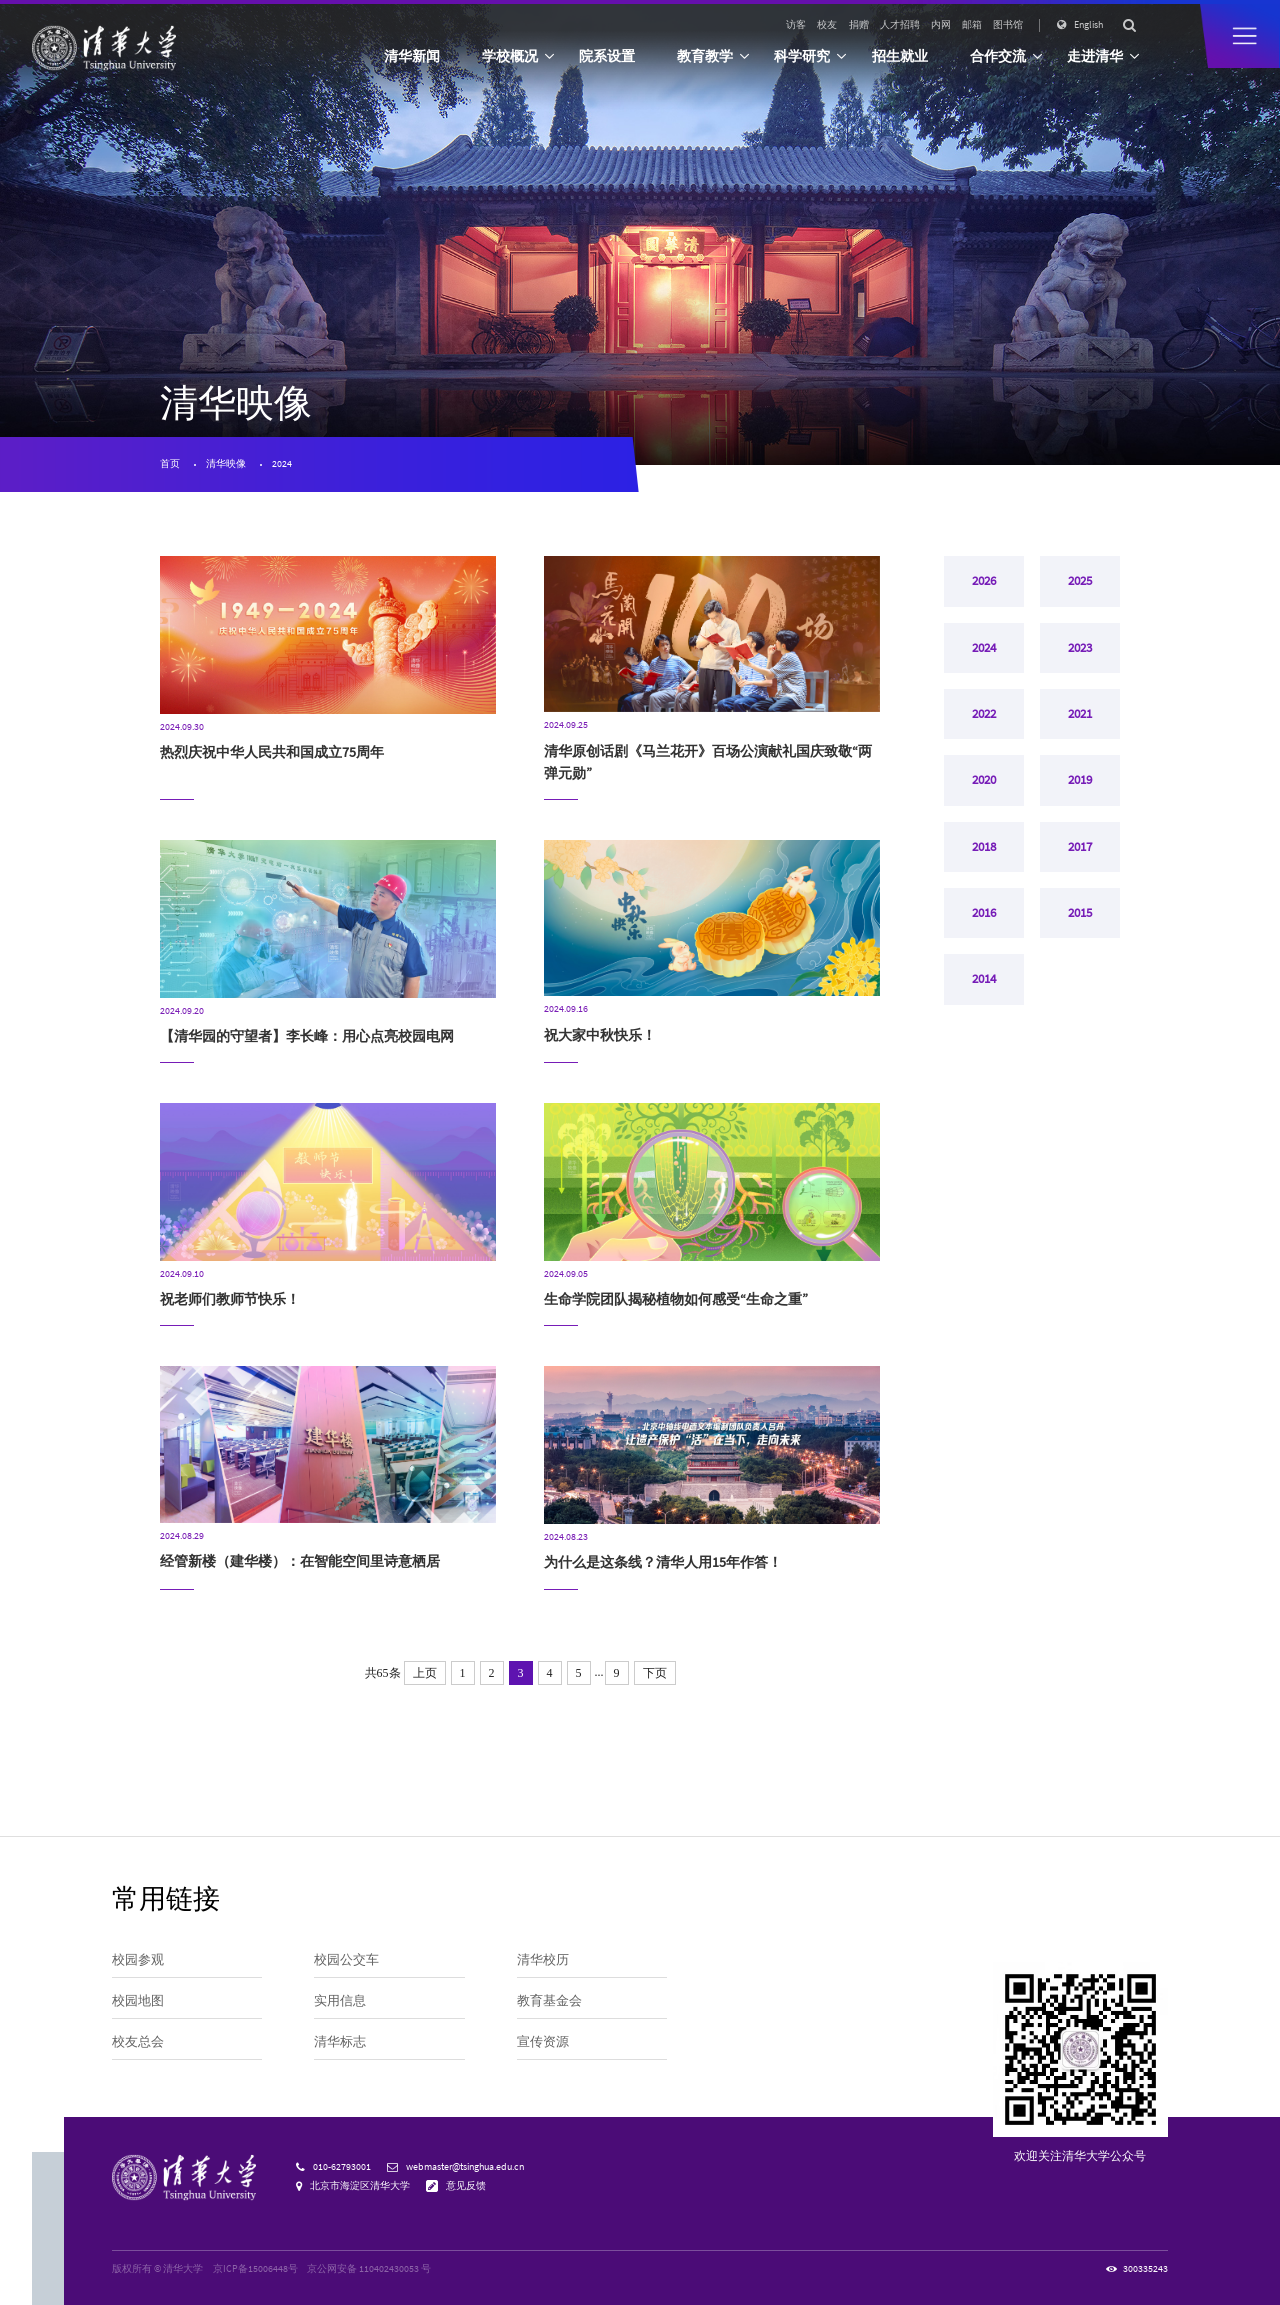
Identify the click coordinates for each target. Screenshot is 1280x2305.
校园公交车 (346, 1959)
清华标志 (340, 2041)
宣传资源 (543, 2041)
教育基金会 (549, 2000)
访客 (796, 25)
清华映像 (226, 464)
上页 (425, 1673)
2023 (1080, 656)
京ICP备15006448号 (255, 2269)
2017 (1080, 872)
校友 (827, 25)
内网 (941, 25)
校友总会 (138, 2041)
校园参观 (138, 1959)
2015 (1080, 944)
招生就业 (900, 56)
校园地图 (138, 2000)
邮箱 (972, 25)
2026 (984, 584)
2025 (1080, 584)
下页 (655, 1673)
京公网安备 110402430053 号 (369, 2269)
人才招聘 (900, 25)
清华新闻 (412, 56)
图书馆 (1008, 25)
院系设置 (607, 56)
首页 (170, 464)
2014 (984, 1016)
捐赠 (859, 25)
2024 (282, 464)
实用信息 (340, 2000)
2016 (984, 944)
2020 (984, 800)
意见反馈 (466, 2186)
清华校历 (543, 1959)
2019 (1080, 800)
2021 (1080, 728)
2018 (984, 872)
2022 (984, 728)
